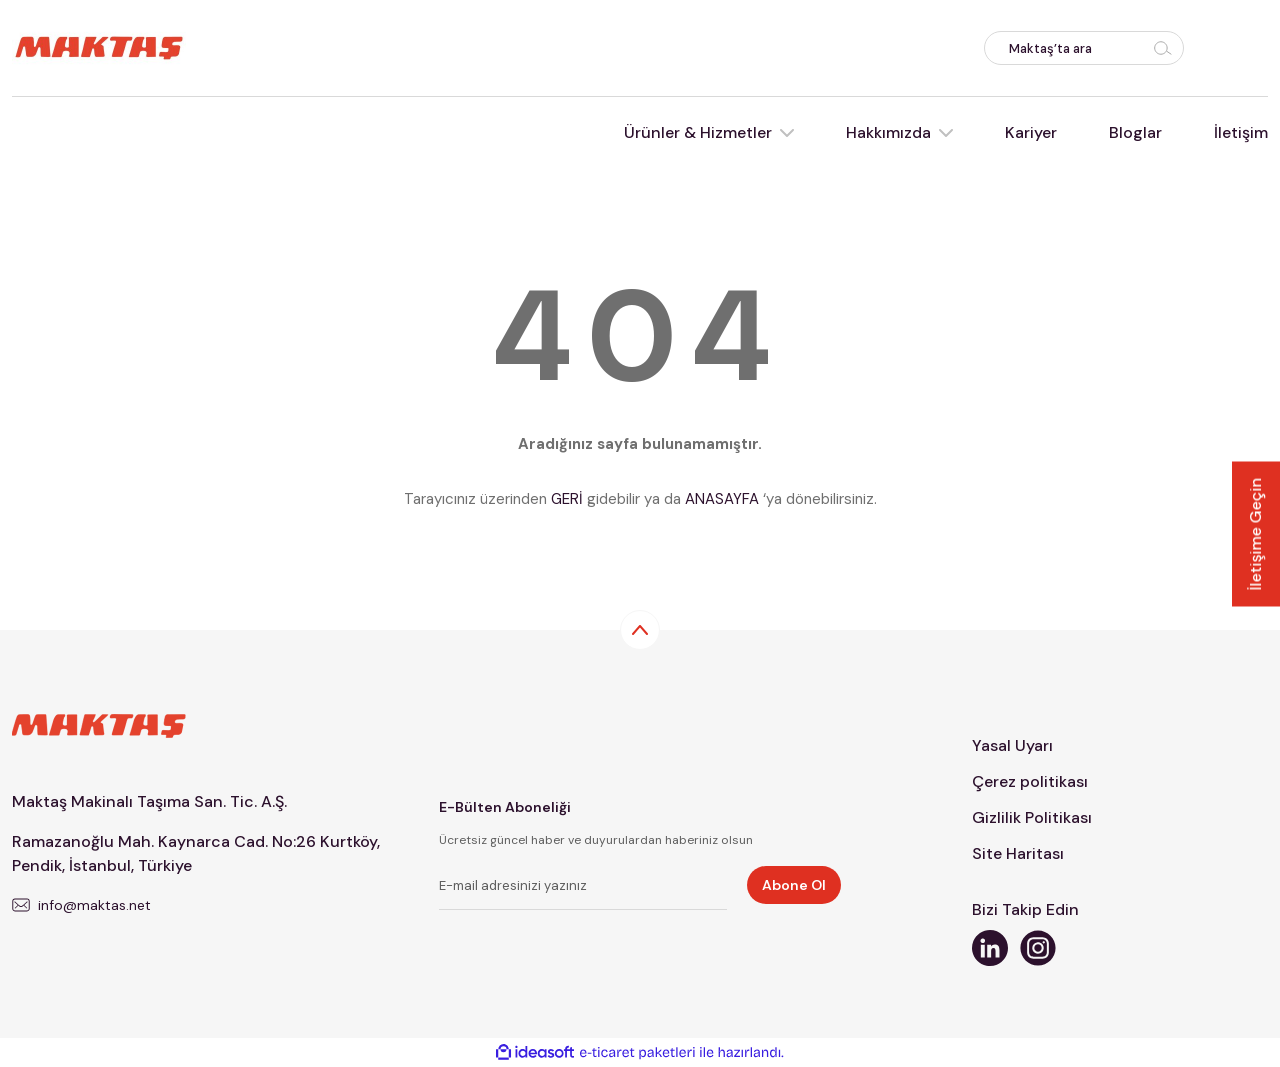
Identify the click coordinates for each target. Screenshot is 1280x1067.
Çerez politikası (1030, 781)
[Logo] (99, 47)
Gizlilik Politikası (1032, 817)
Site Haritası (1018, 853)
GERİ (567, 499)
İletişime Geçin (1255, 533)
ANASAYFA (722, 499)
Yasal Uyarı (1012, 745)
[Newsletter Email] (583, 888)
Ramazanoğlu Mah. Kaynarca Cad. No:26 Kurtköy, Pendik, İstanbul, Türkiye (196, 853)
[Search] (1084, 48)
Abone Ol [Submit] (794, 885)
